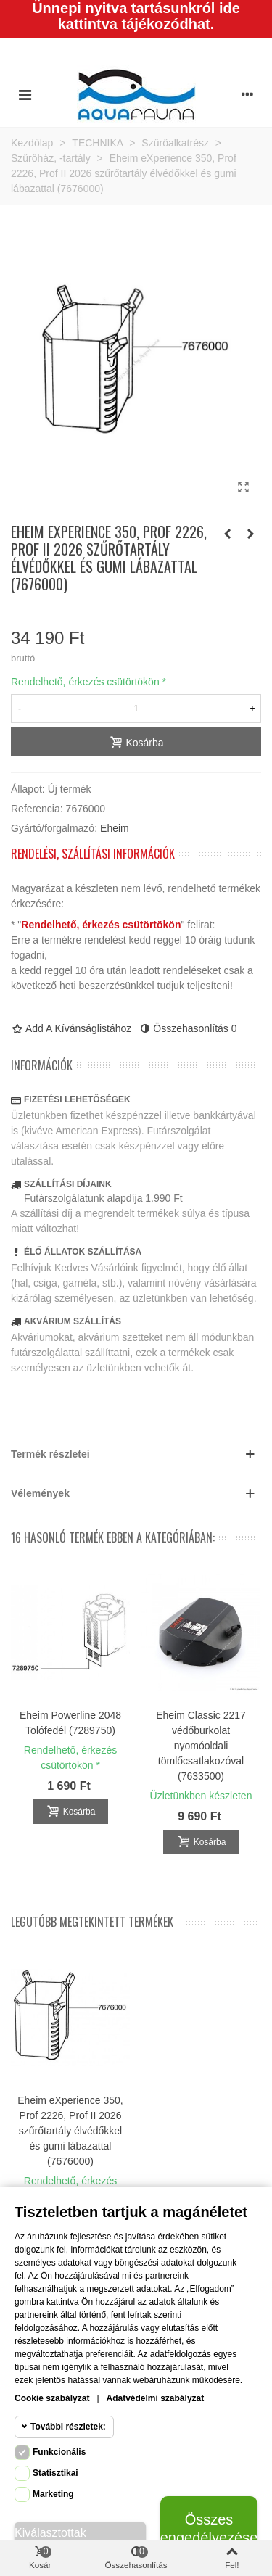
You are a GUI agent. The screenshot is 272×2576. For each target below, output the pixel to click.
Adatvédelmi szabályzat (156, 2398)
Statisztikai (55, 2473)
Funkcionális (59, 2452)
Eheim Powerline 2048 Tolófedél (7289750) (70, 1722)
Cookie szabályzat (52, 2398)
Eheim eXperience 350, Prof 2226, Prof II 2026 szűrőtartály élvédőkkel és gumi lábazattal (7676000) (70, 2130)
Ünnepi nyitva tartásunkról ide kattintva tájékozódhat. (136, 16)
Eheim (114, 828)
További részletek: (68, 2427)
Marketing (53, 2494)
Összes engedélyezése (208, 2528)
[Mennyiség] (136, 708)
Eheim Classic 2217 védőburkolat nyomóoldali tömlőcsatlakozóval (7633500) (201, 1745)
